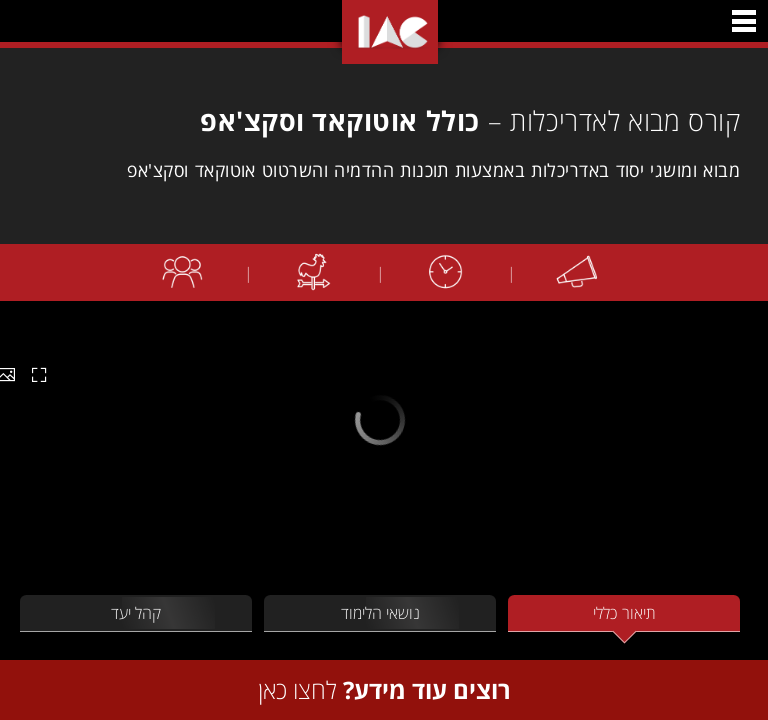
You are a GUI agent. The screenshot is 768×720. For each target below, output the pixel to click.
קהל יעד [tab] (136, 613)
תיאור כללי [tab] (624, 613)
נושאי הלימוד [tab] (380, 613)
